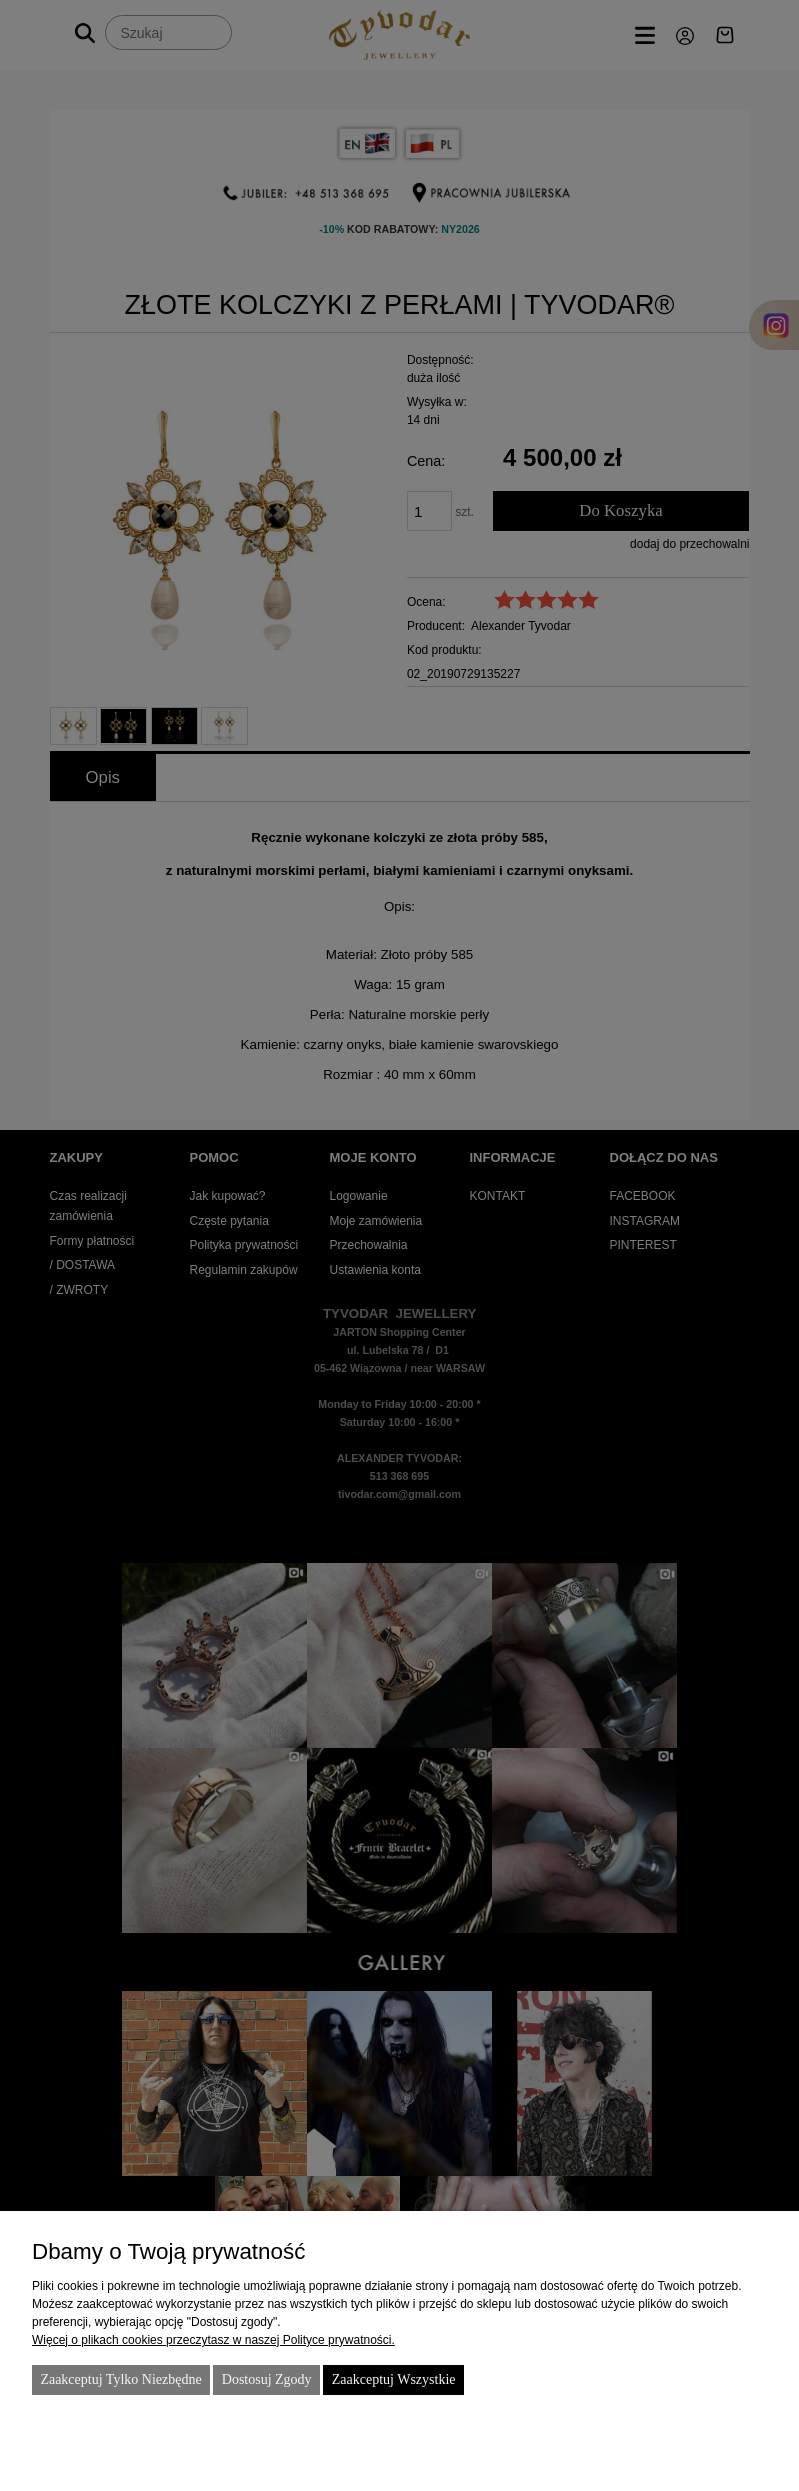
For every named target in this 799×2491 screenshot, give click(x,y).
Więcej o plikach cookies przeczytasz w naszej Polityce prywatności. (213, 2340)
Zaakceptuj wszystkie (394, 2379)
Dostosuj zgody (267, 2379)
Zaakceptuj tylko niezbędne (120, 2379)
